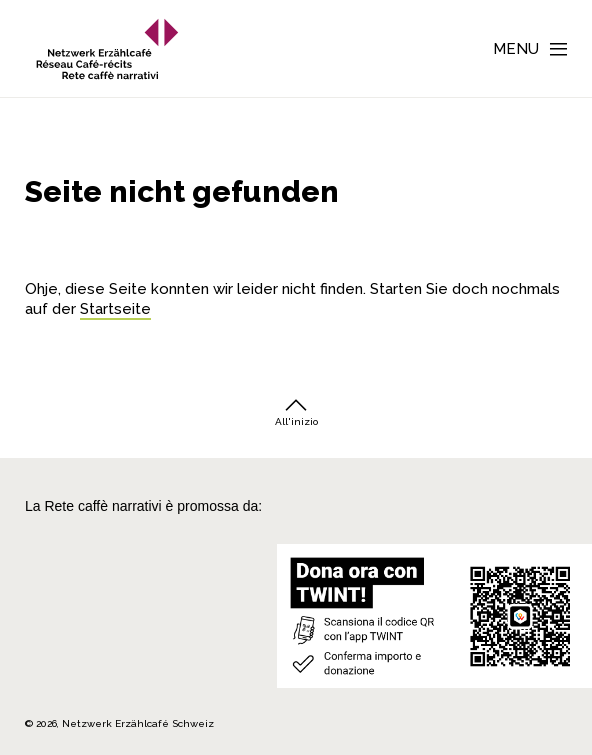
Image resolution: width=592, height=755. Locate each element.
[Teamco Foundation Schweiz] (57, 626)
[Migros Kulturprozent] (57, 559)
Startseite (115, 309)
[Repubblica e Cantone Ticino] (57, 664)
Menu (516, 49)
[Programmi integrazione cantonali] (141, 664)
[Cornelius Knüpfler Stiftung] (57, 589)
